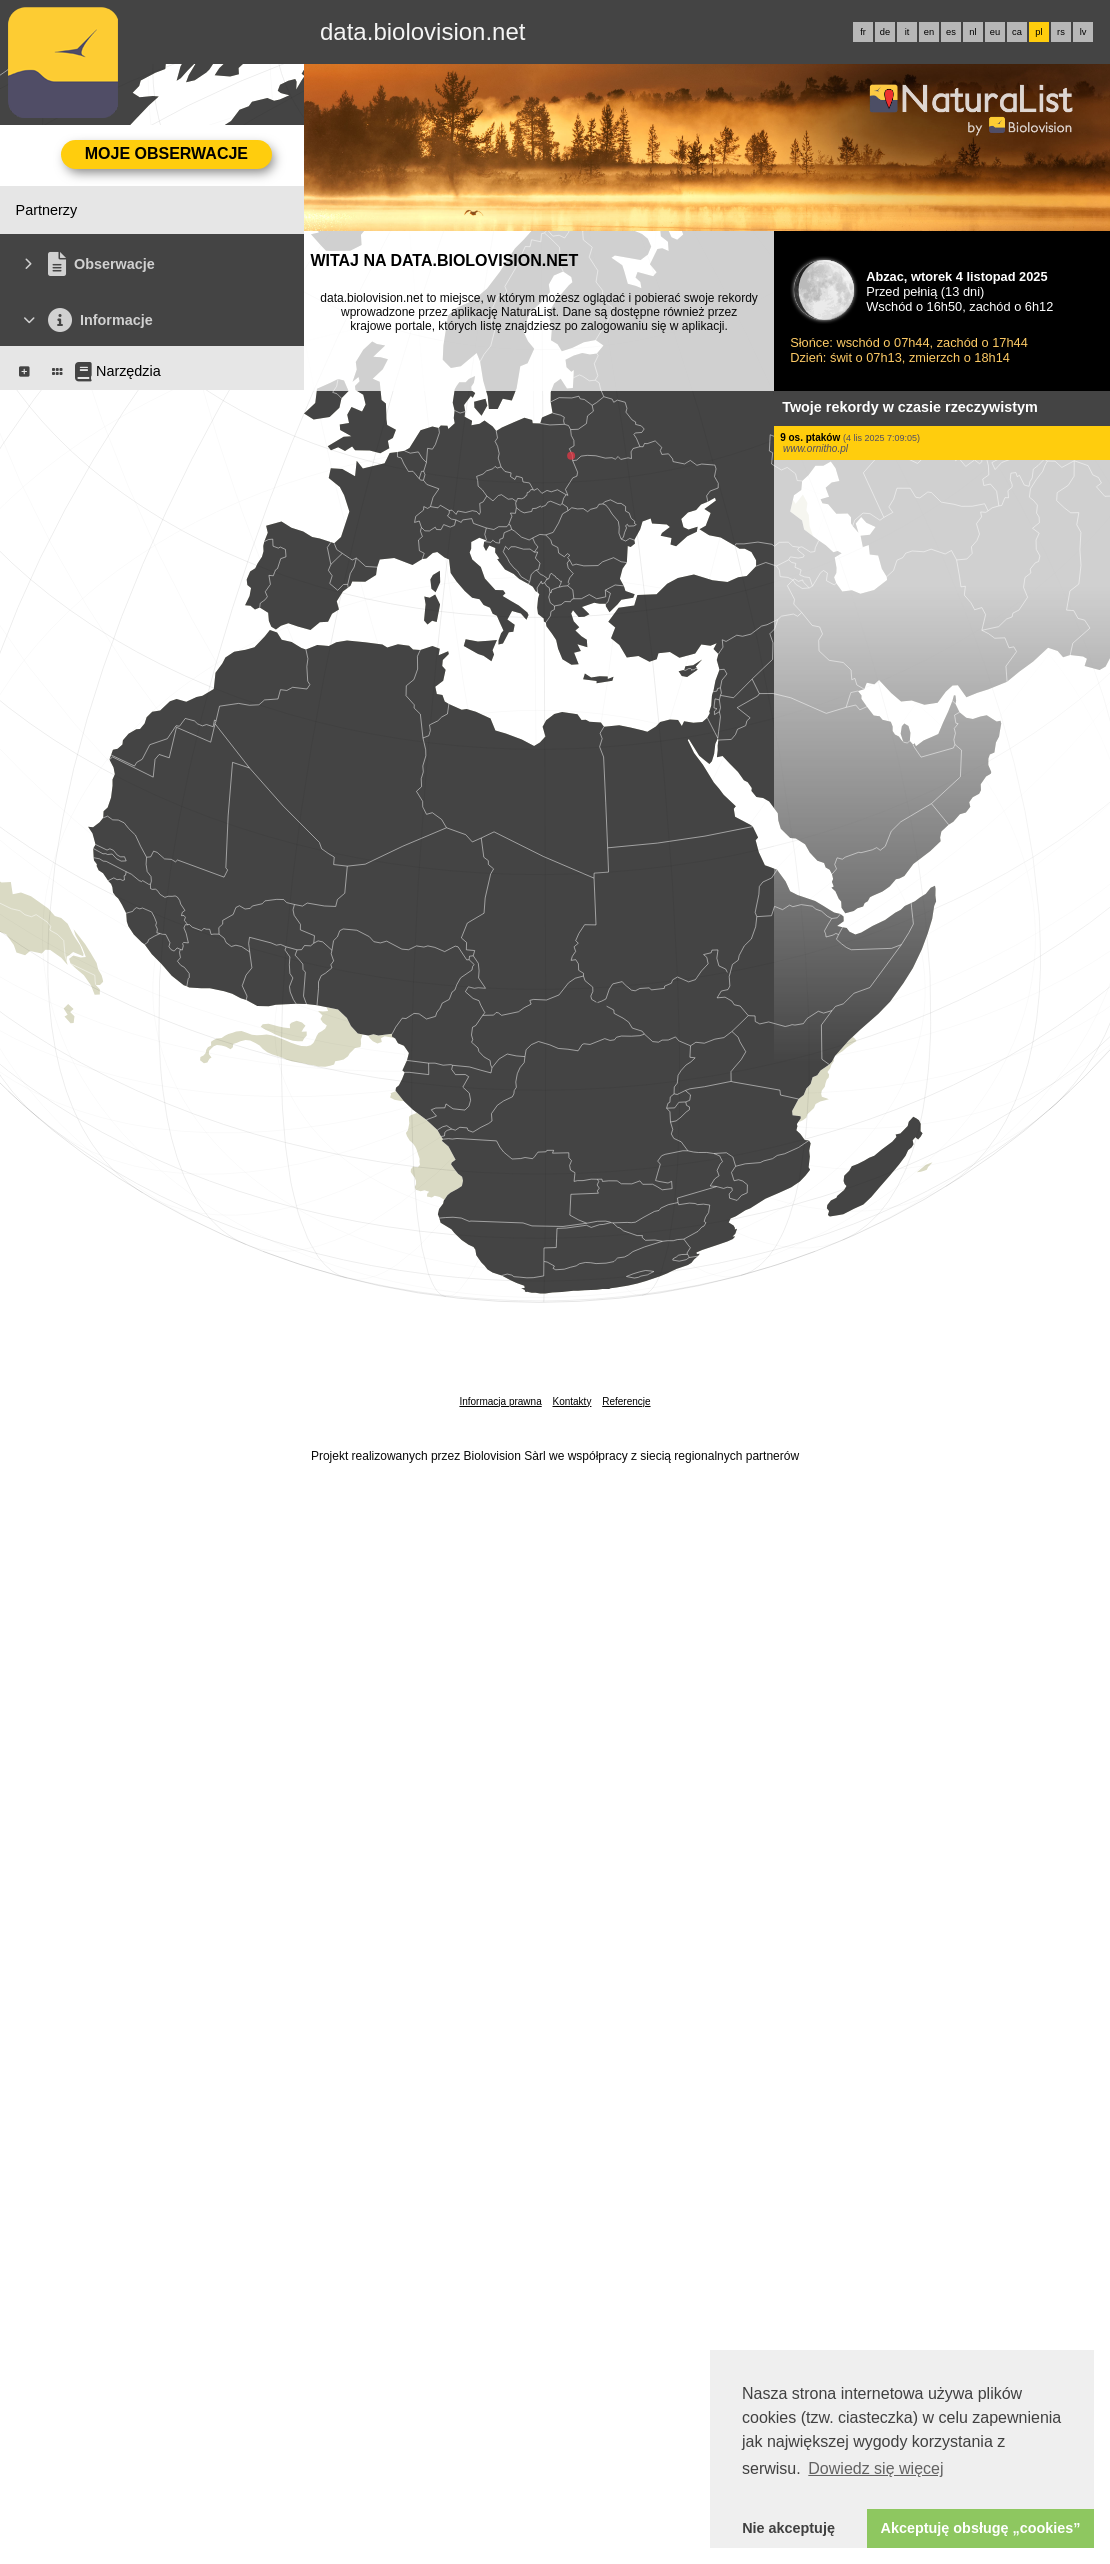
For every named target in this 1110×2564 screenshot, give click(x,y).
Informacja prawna (500, 1401)
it (907, 32)
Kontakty (571, 1401)
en (929, 32)
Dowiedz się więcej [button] (875, 2468)
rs (1061, 32)
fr (863, 32)
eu (995, 32)
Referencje (626, 1401)
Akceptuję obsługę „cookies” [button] (981, 2528)
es (951, 32)
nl (972, 32)
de (885, 32)
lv (1083, 32)
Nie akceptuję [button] (788, 2528)
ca (1017, 32)
